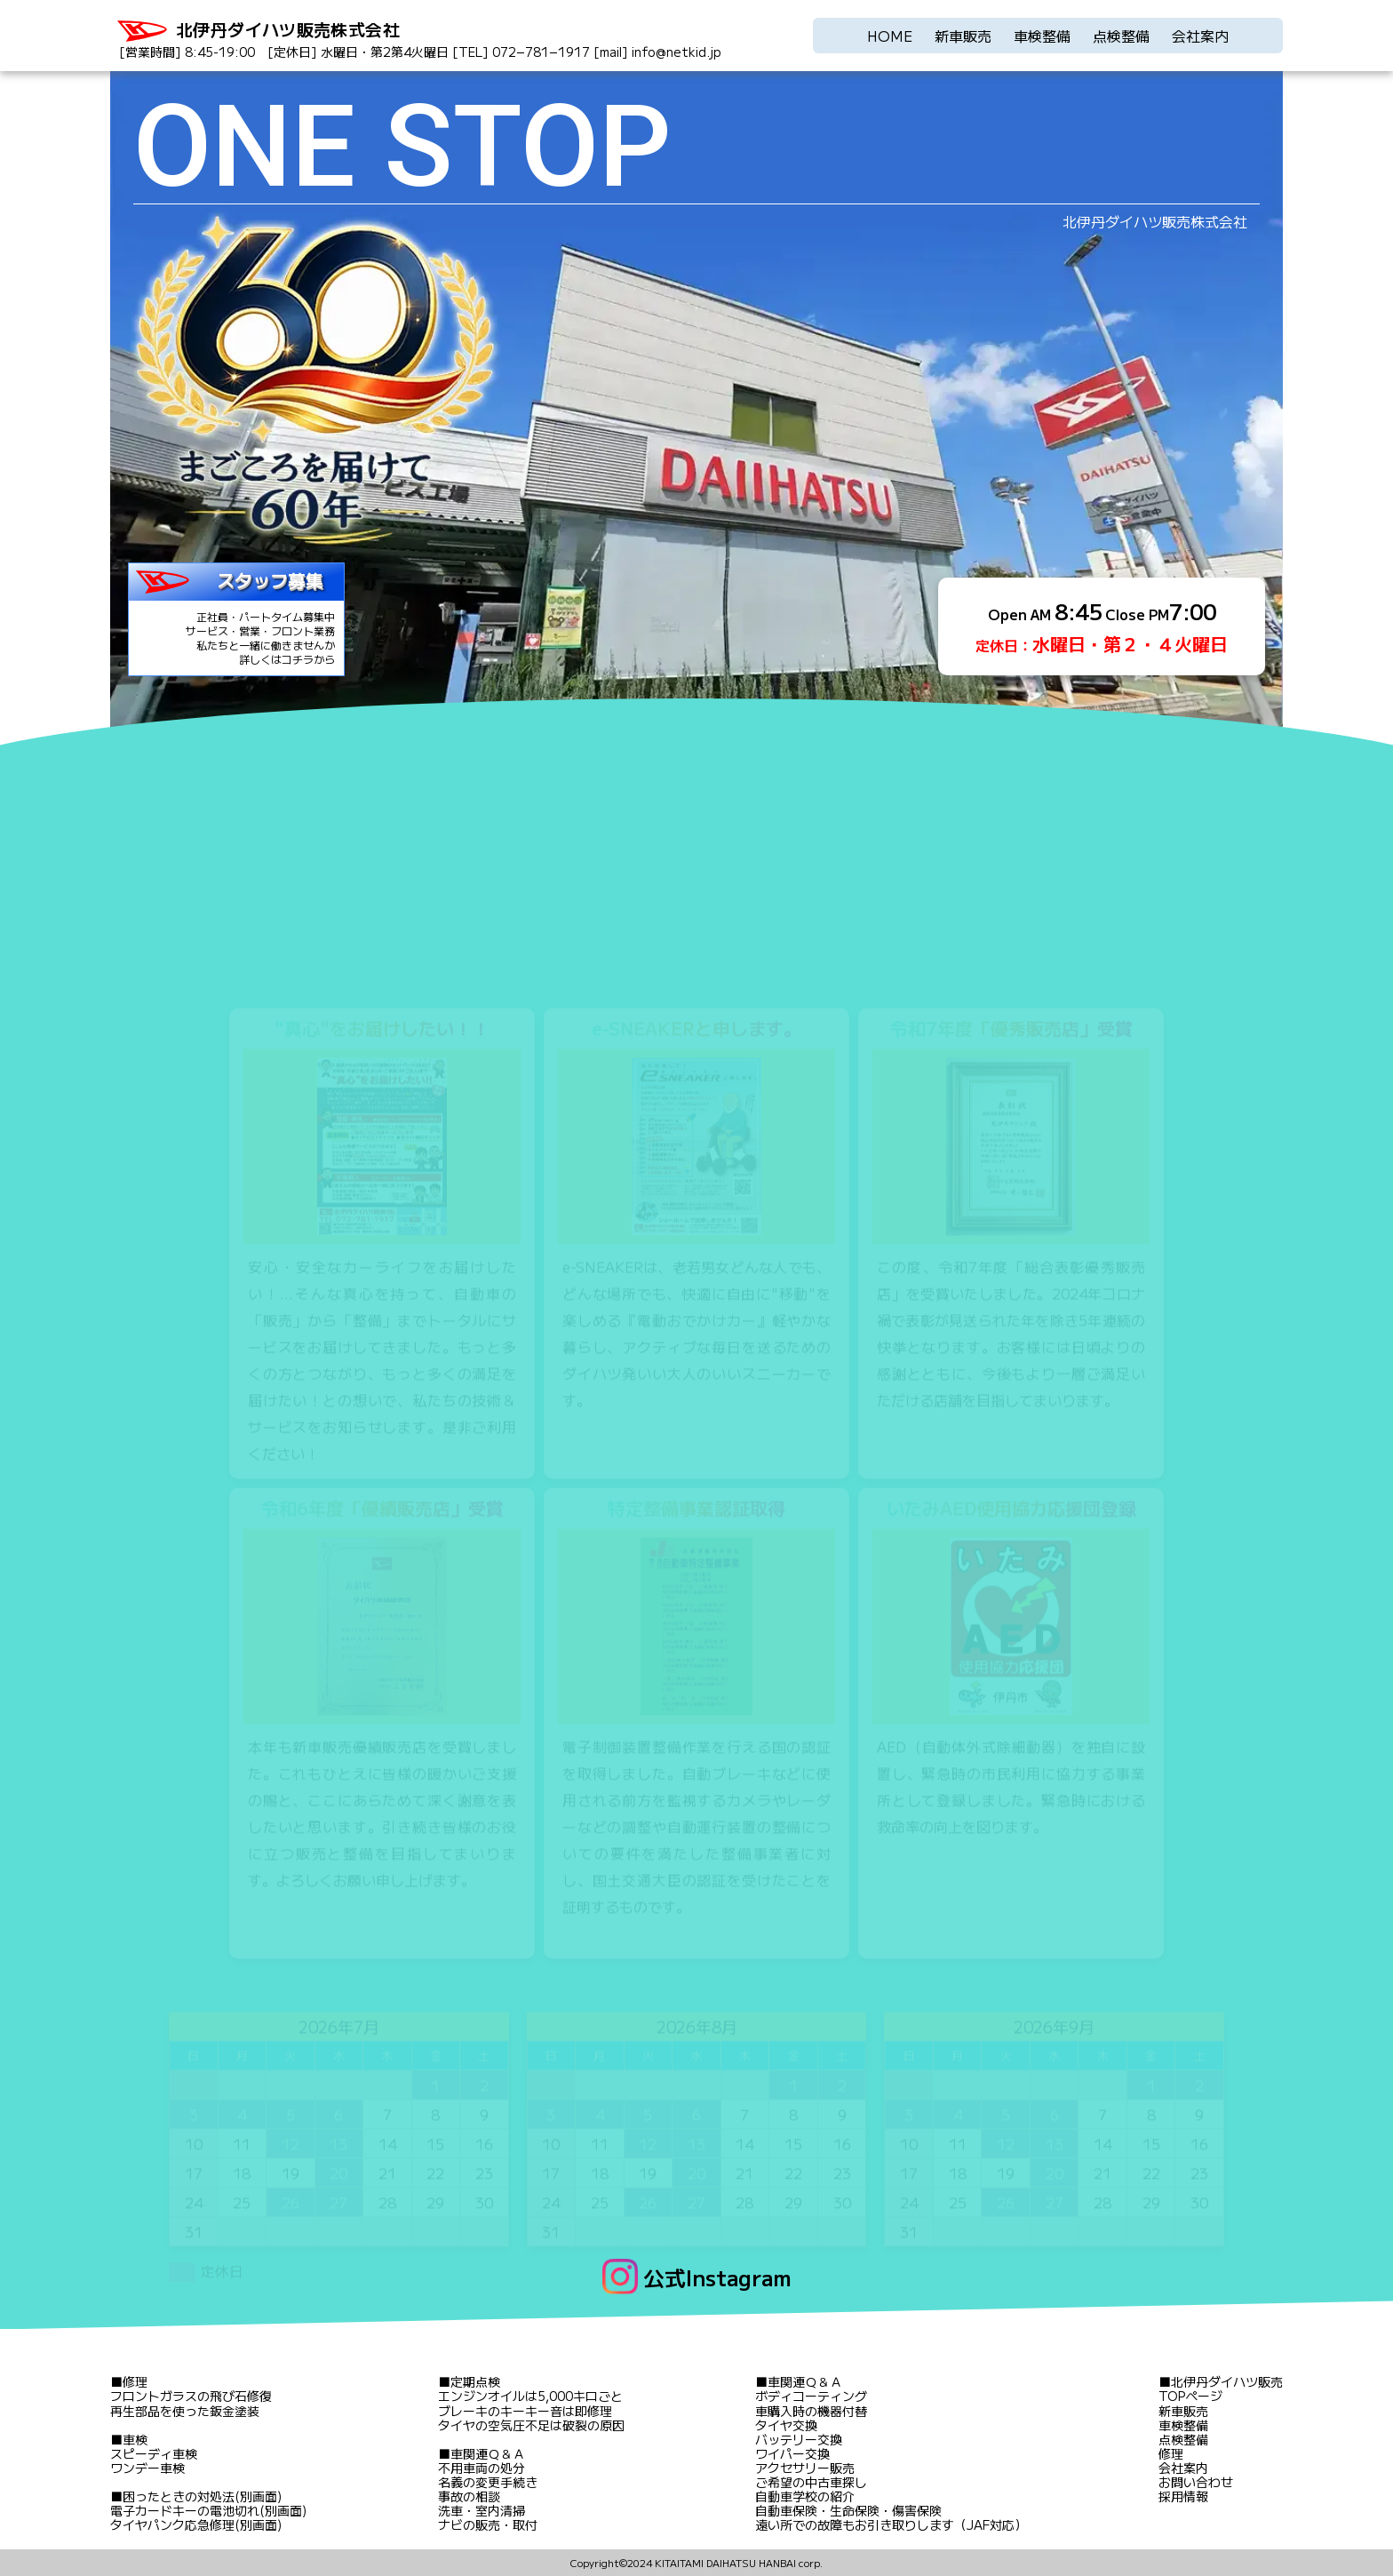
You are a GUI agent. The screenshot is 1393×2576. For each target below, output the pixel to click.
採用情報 (1183, 2496)
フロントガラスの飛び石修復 (191, 2396)
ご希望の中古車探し (811, 2482)
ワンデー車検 (147, 2467)
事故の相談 (469, 2496)
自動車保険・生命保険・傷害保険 (848, 2510)
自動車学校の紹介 (805, 2496)
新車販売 (963, 35)
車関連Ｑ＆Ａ (487, 2453)
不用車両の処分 (481, 2467)
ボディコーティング (811, 2396)
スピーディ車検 (153, 2453)
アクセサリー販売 (805, 2467)
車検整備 (1042, 35)
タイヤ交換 (786, 2425)
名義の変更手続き (487, 2482)
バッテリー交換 (798, 2439)
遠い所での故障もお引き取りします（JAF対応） (891, 2524)
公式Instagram (717, 2277)
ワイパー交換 (792, 2453)
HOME (889, 35)
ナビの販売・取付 (487, 2524)
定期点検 (475, 2381)
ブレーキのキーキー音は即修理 (525, 2411)
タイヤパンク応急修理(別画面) (196, 2524)
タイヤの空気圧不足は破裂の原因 (531, 2425)
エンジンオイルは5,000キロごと (530, 2396)
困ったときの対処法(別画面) (202, 2496)
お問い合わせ (1195, 2482)
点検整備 (1121, 35)
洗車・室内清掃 (481, 2510)
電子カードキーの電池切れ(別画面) (208, 2510)
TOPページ (1190, 2396)
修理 (135, 2381)
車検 (135, 2439)
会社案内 (1200, 35)
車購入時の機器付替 (811, 2411)
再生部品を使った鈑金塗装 (184, 2411)
